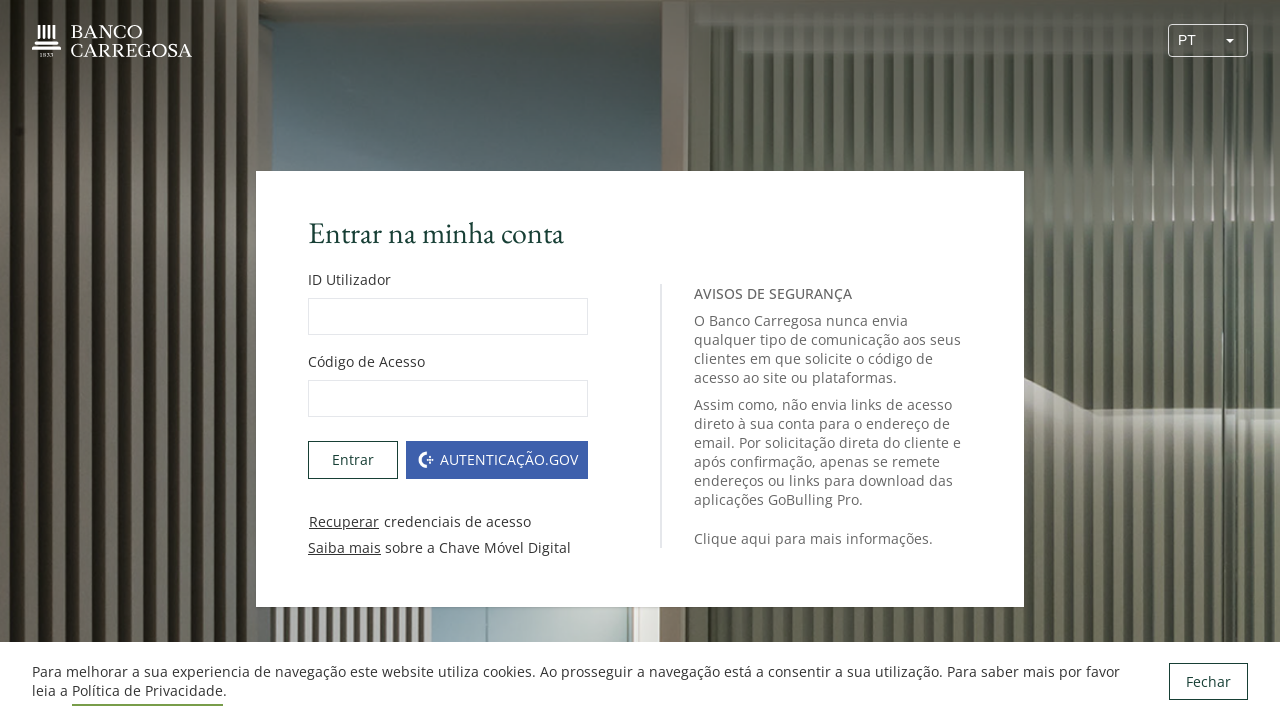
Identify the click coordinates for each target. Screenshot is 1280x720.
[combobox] (1191, 40)
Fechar (1208, 681)
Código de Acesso (366, 361)
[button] (1230, 40)
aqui (756, 538)
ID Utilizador (349, 279)
